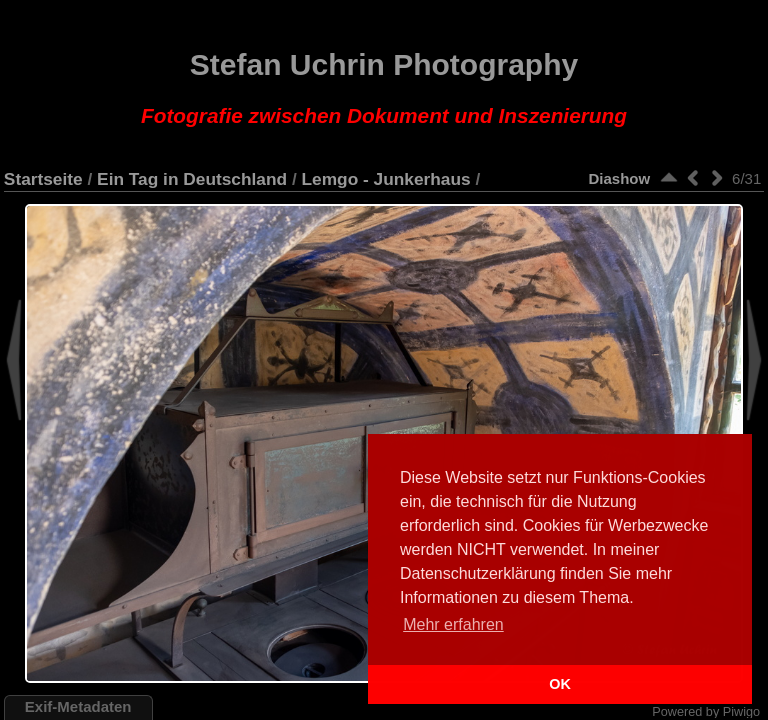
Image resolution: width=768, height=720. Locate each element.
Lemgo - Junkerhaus (386, 179)
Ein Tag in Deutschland (192, 179)
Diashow (619, 178)
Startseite (43, 179)
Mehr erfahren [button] (453, 624)
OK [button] (560, 684)
